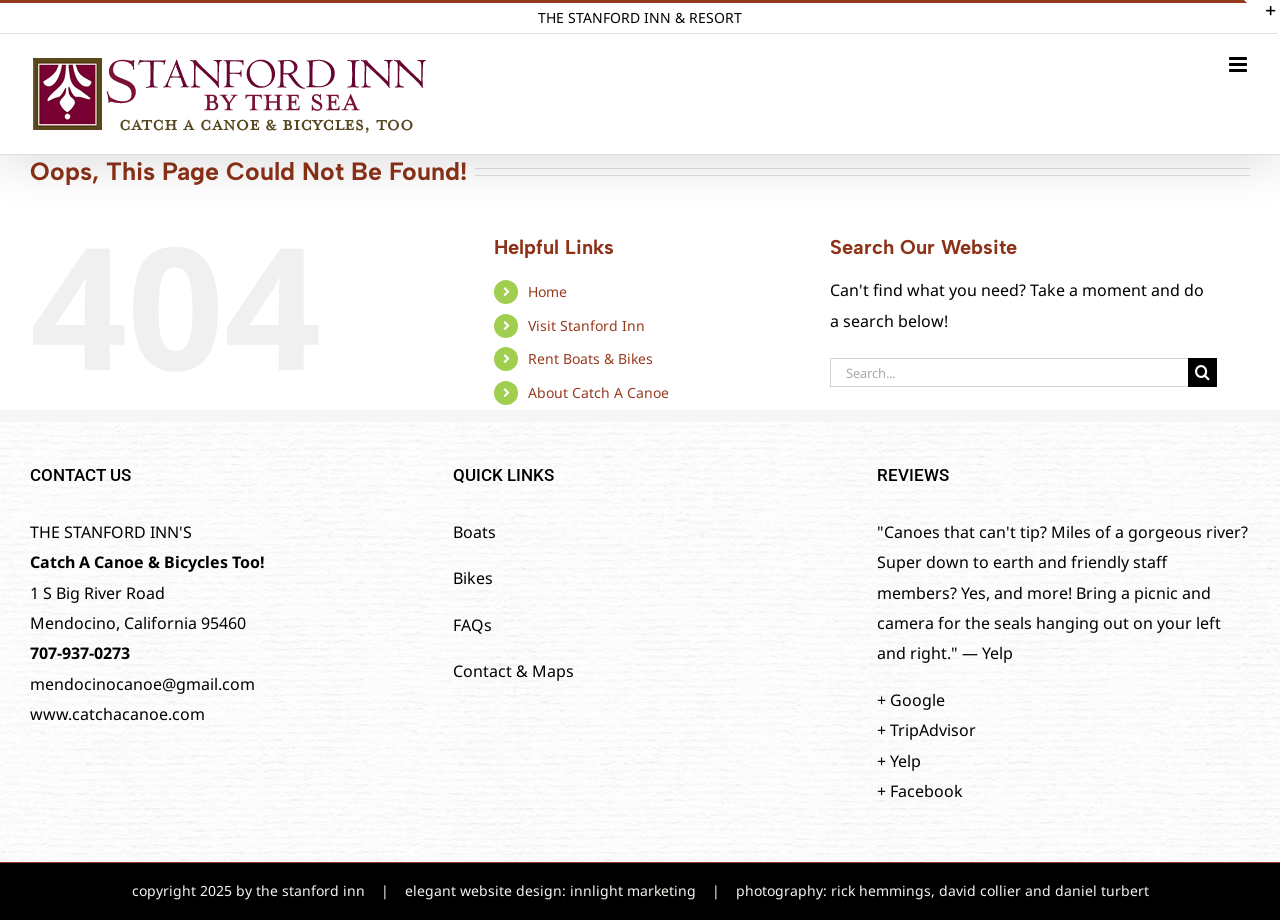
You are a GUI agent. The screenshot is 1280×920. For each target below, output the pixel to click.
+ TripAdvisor (926, 730)
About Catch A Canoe (598, 392)
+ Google (911, 700)
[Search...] (1009, 372)
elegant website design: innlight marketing (550, 890)
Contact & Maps (513, 671)
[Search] (1202, 372)
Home (547, 291)
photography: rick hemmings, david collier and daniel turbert (942, 890)
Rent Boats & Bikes (590, 358)
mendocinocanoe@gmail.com (142, 684)
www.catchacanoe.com (117, 714)
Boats (474, 532)
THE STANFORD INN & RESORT (640, 17)
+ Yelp (899, 761)
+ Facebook (920, 791)
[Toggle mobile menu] (1239, 64)
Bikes (473, 578)
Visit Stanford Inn (586, 325)
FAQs (472, 625)
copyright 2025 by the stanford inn (248, 890)
